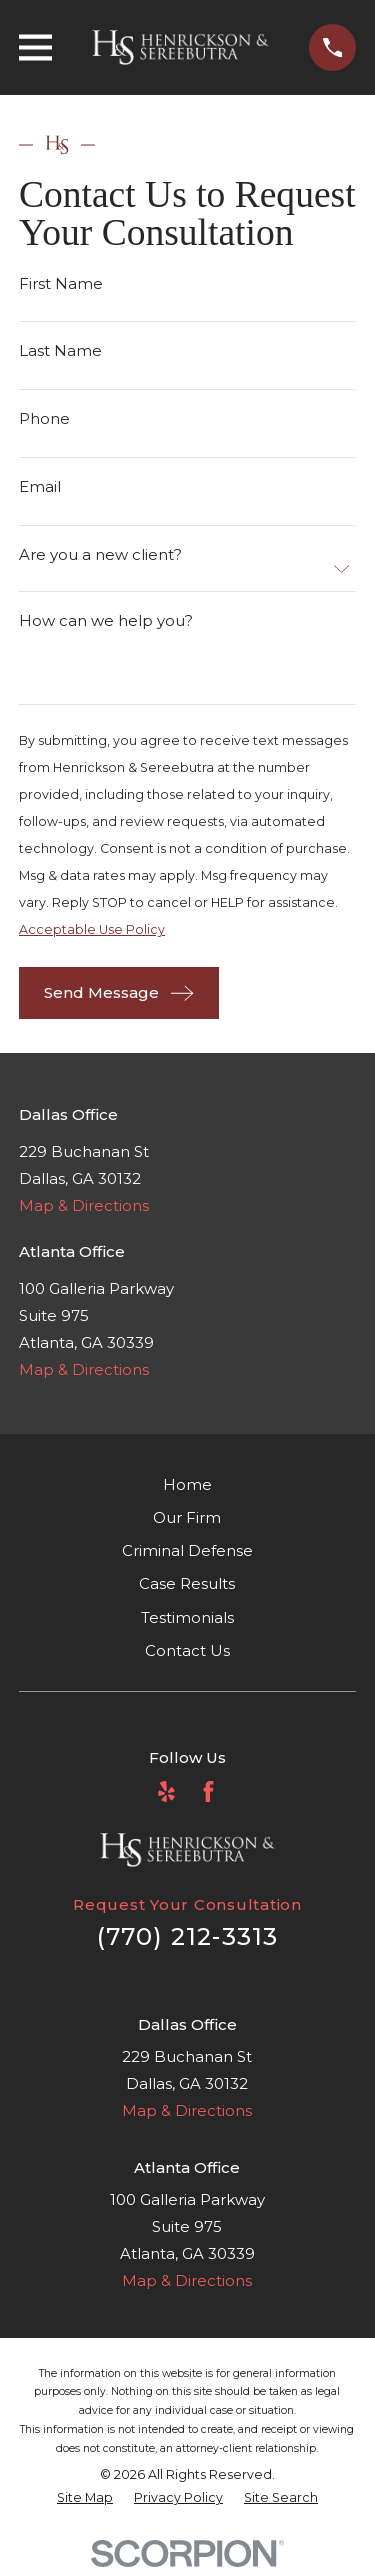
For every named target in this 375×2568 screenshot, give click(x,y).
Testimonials (187, 1617)
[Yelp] (166, 1791)
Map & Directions (84, 1205)
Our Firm (187, 1517)
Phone (44, 418)
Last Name (60, 350)
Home (187, 1484)
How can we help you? (106, 620)
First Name (61, 282)
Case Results (187, 1583)
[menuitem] (85, 2498)
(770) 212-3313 (188, 1936)
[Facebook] (208, 1791)
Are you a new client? (100, 554)
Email (40, 486)
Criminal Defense (187, 1550)
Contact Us (187, 1650)
